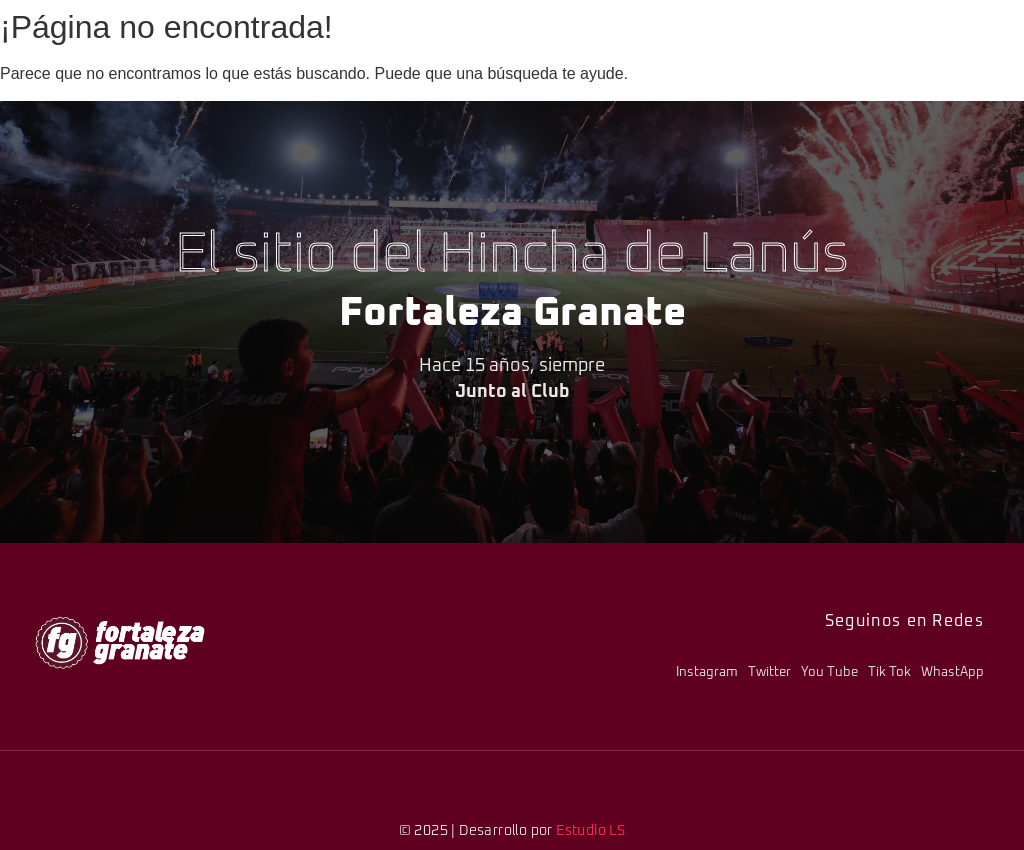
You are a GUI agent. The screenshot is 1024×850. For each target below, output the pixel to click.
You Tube (829, 672)
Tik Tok (889, 672)
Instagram (707, 672)
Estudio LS (590, 831)
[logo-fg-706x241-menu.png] (120, 642)
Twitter (769, 672)
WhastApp (952, 672)
